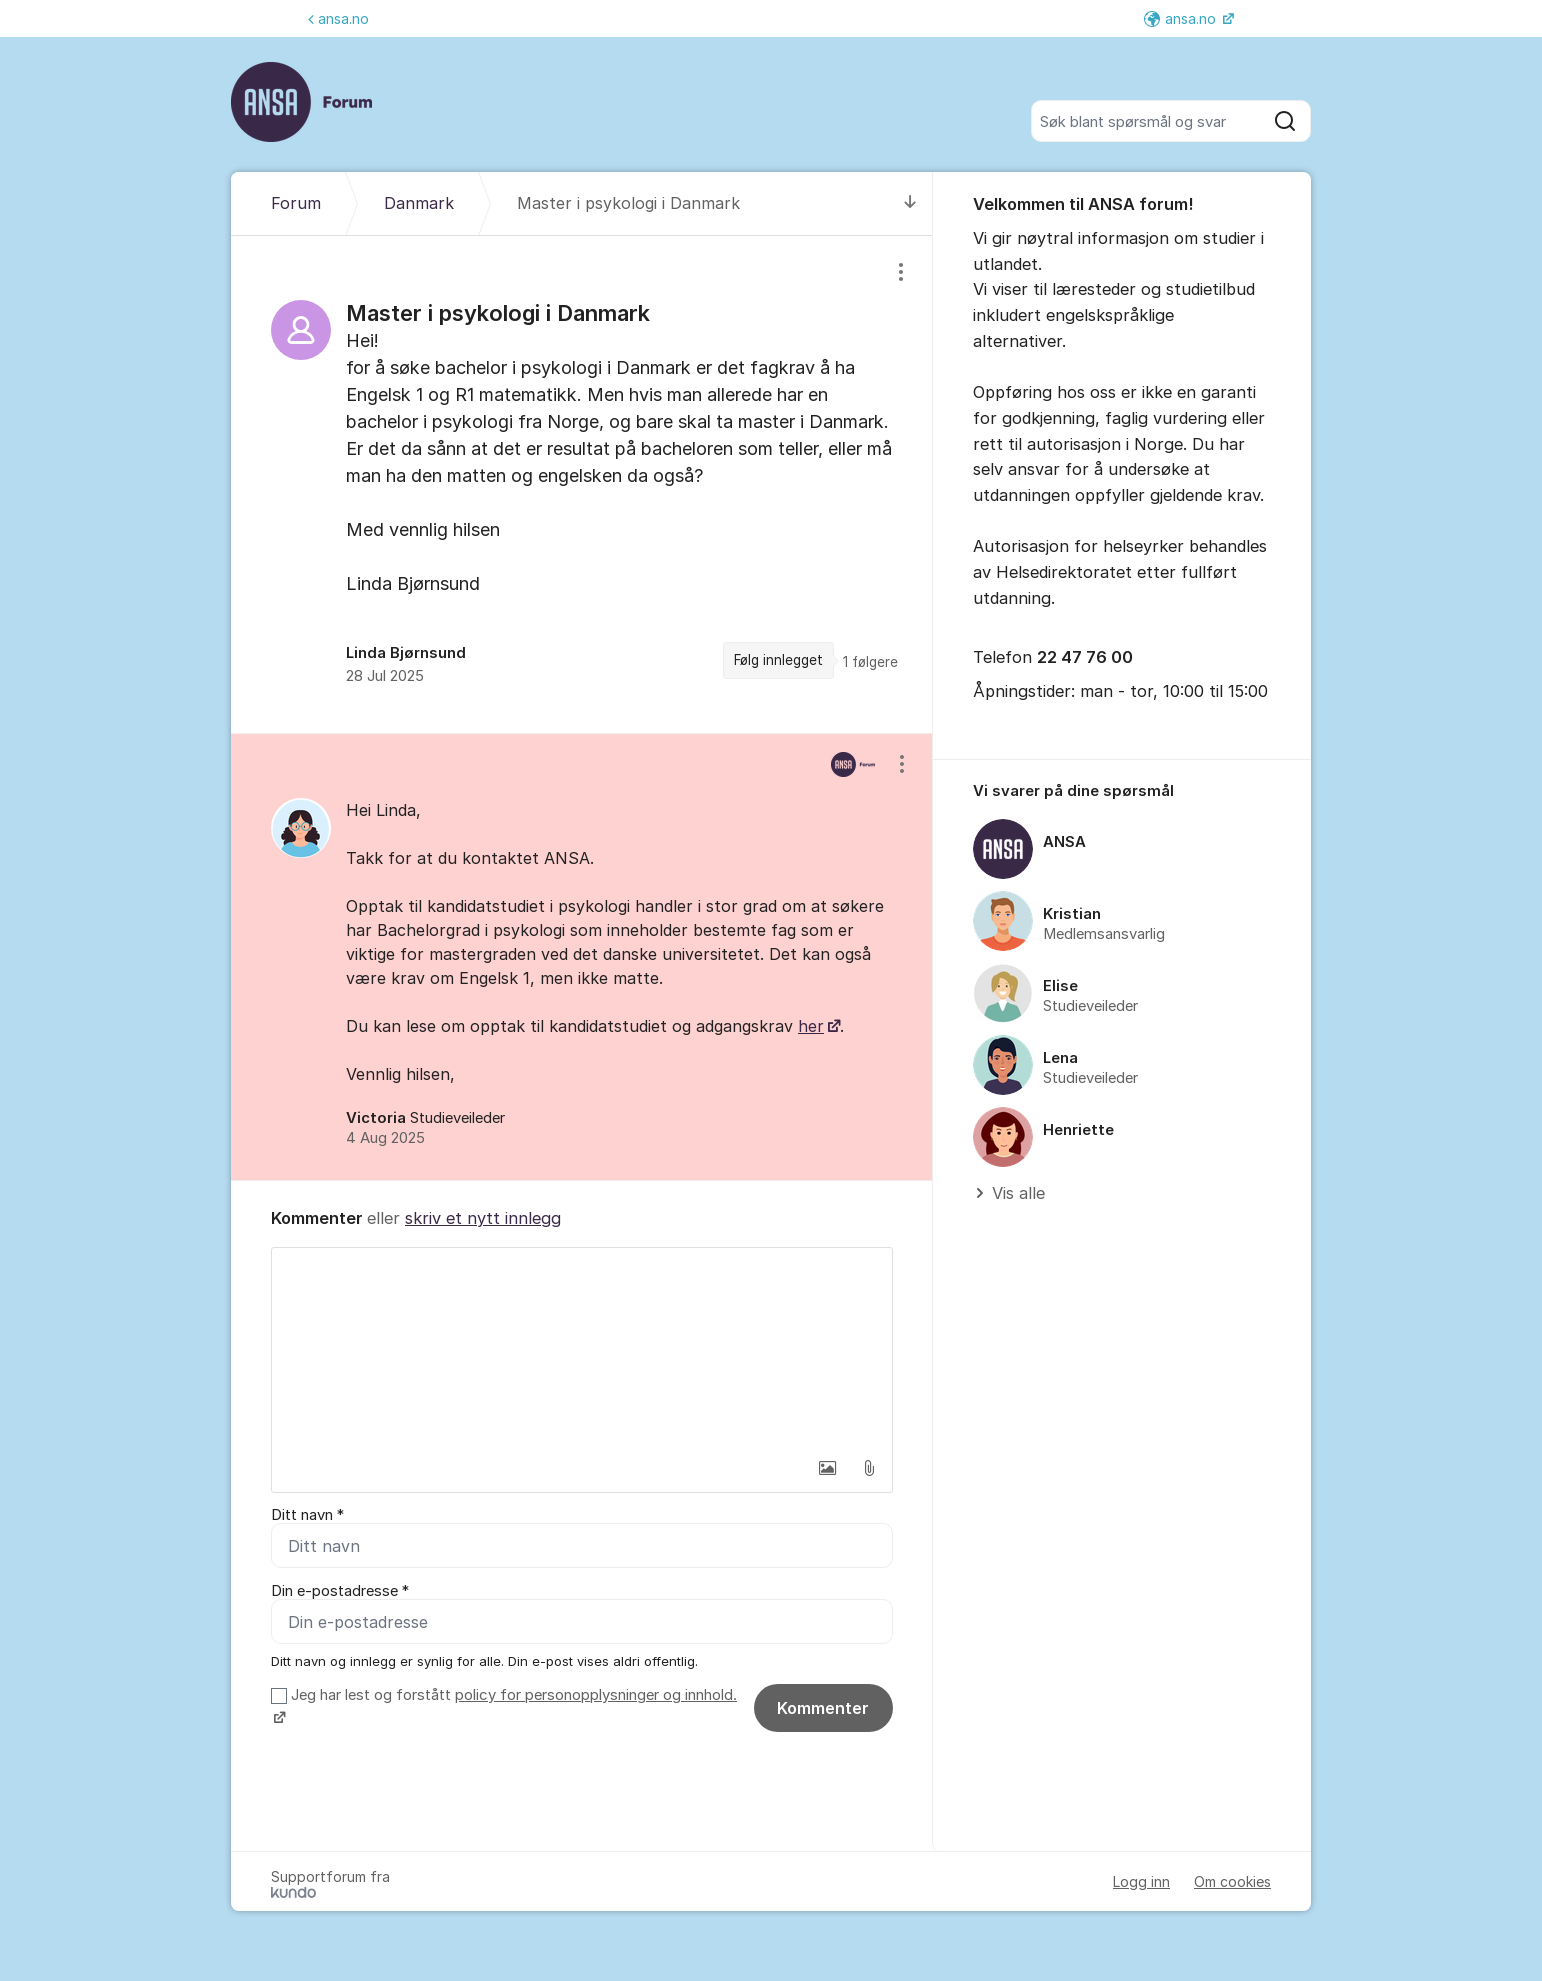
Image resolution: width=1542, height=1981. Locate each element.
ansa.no (338, 18)
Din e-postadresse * (340, 1591)
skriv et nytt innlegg (483, 1218)
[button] (827, 1468)
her (811, 1026)
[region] (582, 484)
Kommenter (823, 1708)
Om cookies (1232, 1881)
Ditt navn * (307, 1515)
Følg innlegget (778, 660)
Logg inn (1141, 1881)
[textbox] (582, 1348)
